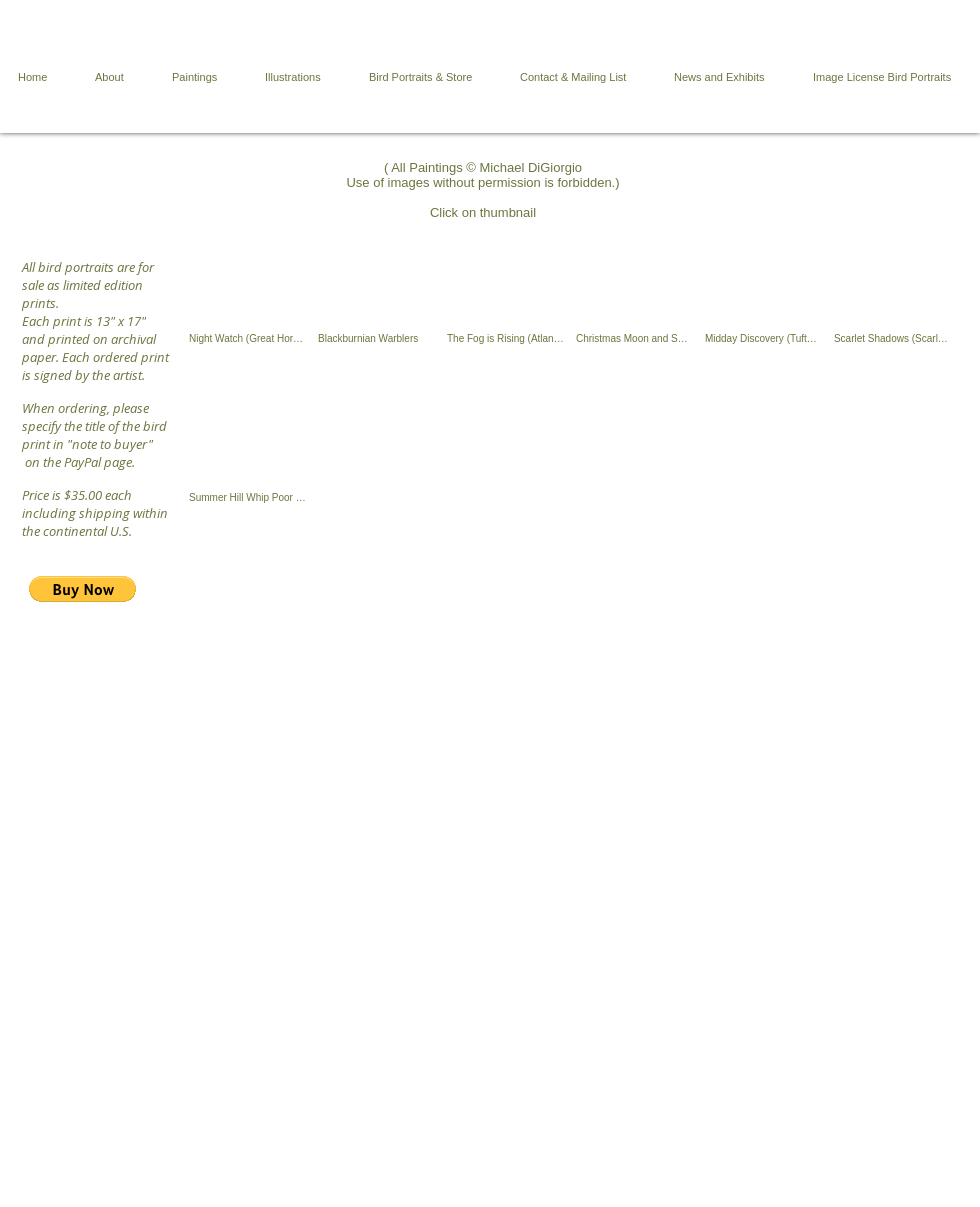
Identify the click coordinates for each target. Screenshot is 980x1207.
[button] (247, 306)
